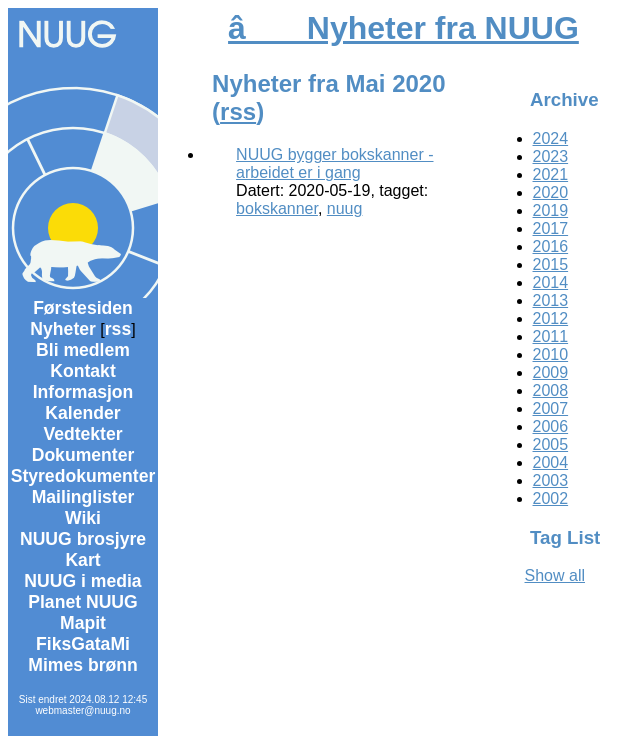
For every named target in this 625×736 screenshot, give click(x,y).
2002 (551, 498)
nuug (345, 208)
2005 (551, 444)
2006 (551, 426)
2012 (551, 318)
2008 (551, 390)
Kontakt (83, 371)
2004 (551, 462)
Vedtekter (82, 434)
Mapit (83, 623)
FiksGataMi (83, 644)
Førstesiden (83, 308)
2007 (551, 408)
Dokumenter (83, 455)
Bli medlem (83, 350)
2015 (551, 264)
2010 (551, 354)
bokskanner (277, 208)
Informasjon (83, 392)
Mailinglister (83, 497)
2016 (551, 246)
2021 (551, 174)
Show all (555, 575)
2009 (551, 372)
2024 (551, 138)
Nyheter (63, 329)
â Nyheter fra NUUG (403, 28)
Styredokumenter (83, 476)
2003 (551, 480)
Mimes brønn (82, 665)
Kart (82, 560)
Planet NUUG (83, 602)
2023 (551, 156)
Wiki (83, 518)
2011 (551, 336)
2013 (551, 300)
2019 (551, 210)
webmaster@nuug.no (82, 710)
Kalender (82, 413)
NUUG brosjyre (83, 539)
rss (118, 329)
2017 (551, 228)
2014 (551, 282)
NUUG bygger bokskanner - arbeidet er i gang (334, 163)
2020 (551, 192)
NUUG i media (82, 581)
